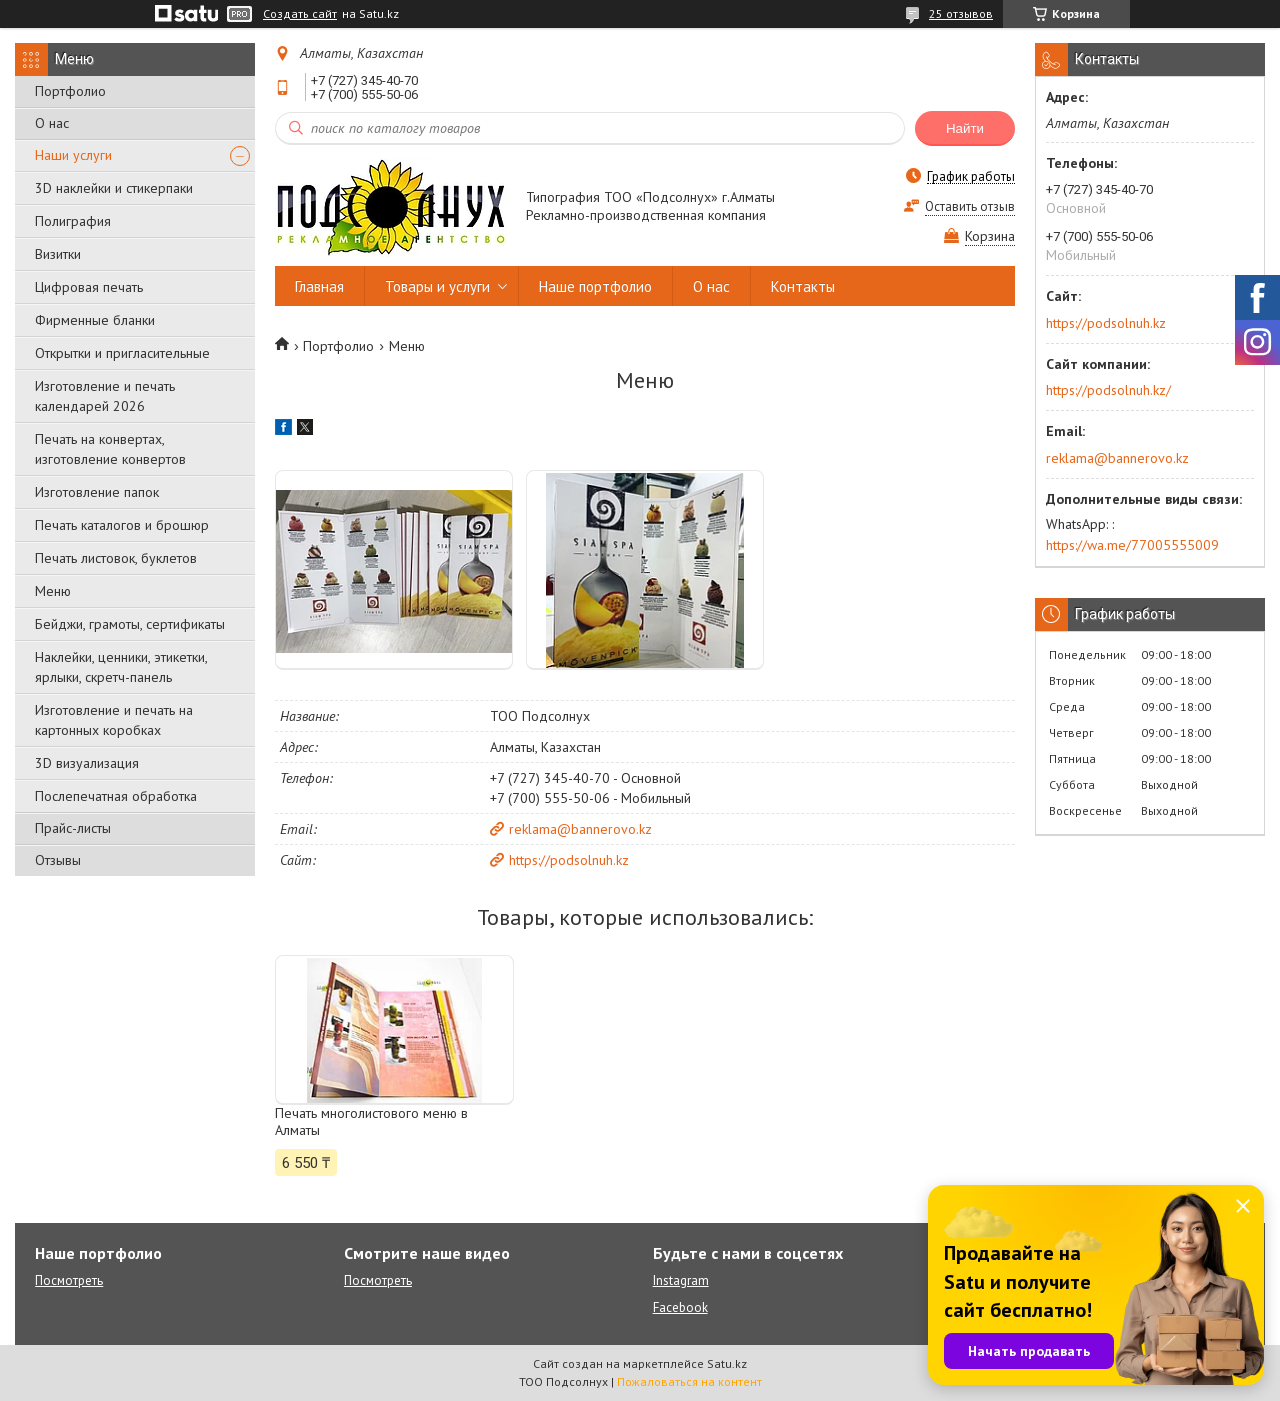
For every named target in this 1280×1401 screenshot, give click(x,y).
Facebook (680, 1307)
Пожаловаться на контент (689, 1381)
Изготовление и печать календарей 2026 (105, 396)
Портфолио (70, 91)
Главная (319, 286)
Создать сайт (300, 14)
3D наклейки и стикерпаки (114, 188)
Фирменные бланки (95, 320)
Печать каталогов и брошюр (122, 525)
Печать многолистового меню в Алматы (371, 1122)
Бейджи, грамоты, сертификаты (130, 624)
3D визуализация (87, 763)
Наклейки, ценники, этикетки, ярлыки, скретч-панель (121, 667)
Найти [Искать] (965, 128)
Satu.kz (727, 1363)
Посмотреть (69, 1280)
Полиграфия (73, 221)
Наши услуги (73, 155)
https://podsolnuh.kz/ (1108, 390)
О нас (52, 123)
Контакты (803, 286)
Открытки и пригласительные (122, 353)
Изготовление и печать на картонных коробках (114, 720)
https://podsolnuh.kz (569, 860)
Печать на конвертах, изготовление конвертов (110, 449)
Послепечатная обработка (116, 796)
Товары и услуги (437, 286)
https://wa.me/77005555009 (1132, 545)
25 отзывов (961, 13)
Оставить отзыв (970, 206)
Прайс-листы (73, 828)
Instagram (681, 1280)
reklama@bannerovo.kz (580, 829)
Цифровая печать (89, 287)
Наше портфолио (595, 286)
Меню (53, 591)
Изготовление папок (97, 492)
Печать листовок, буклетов (116, 558)
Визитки (58, 254)
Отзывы (58, 860)
